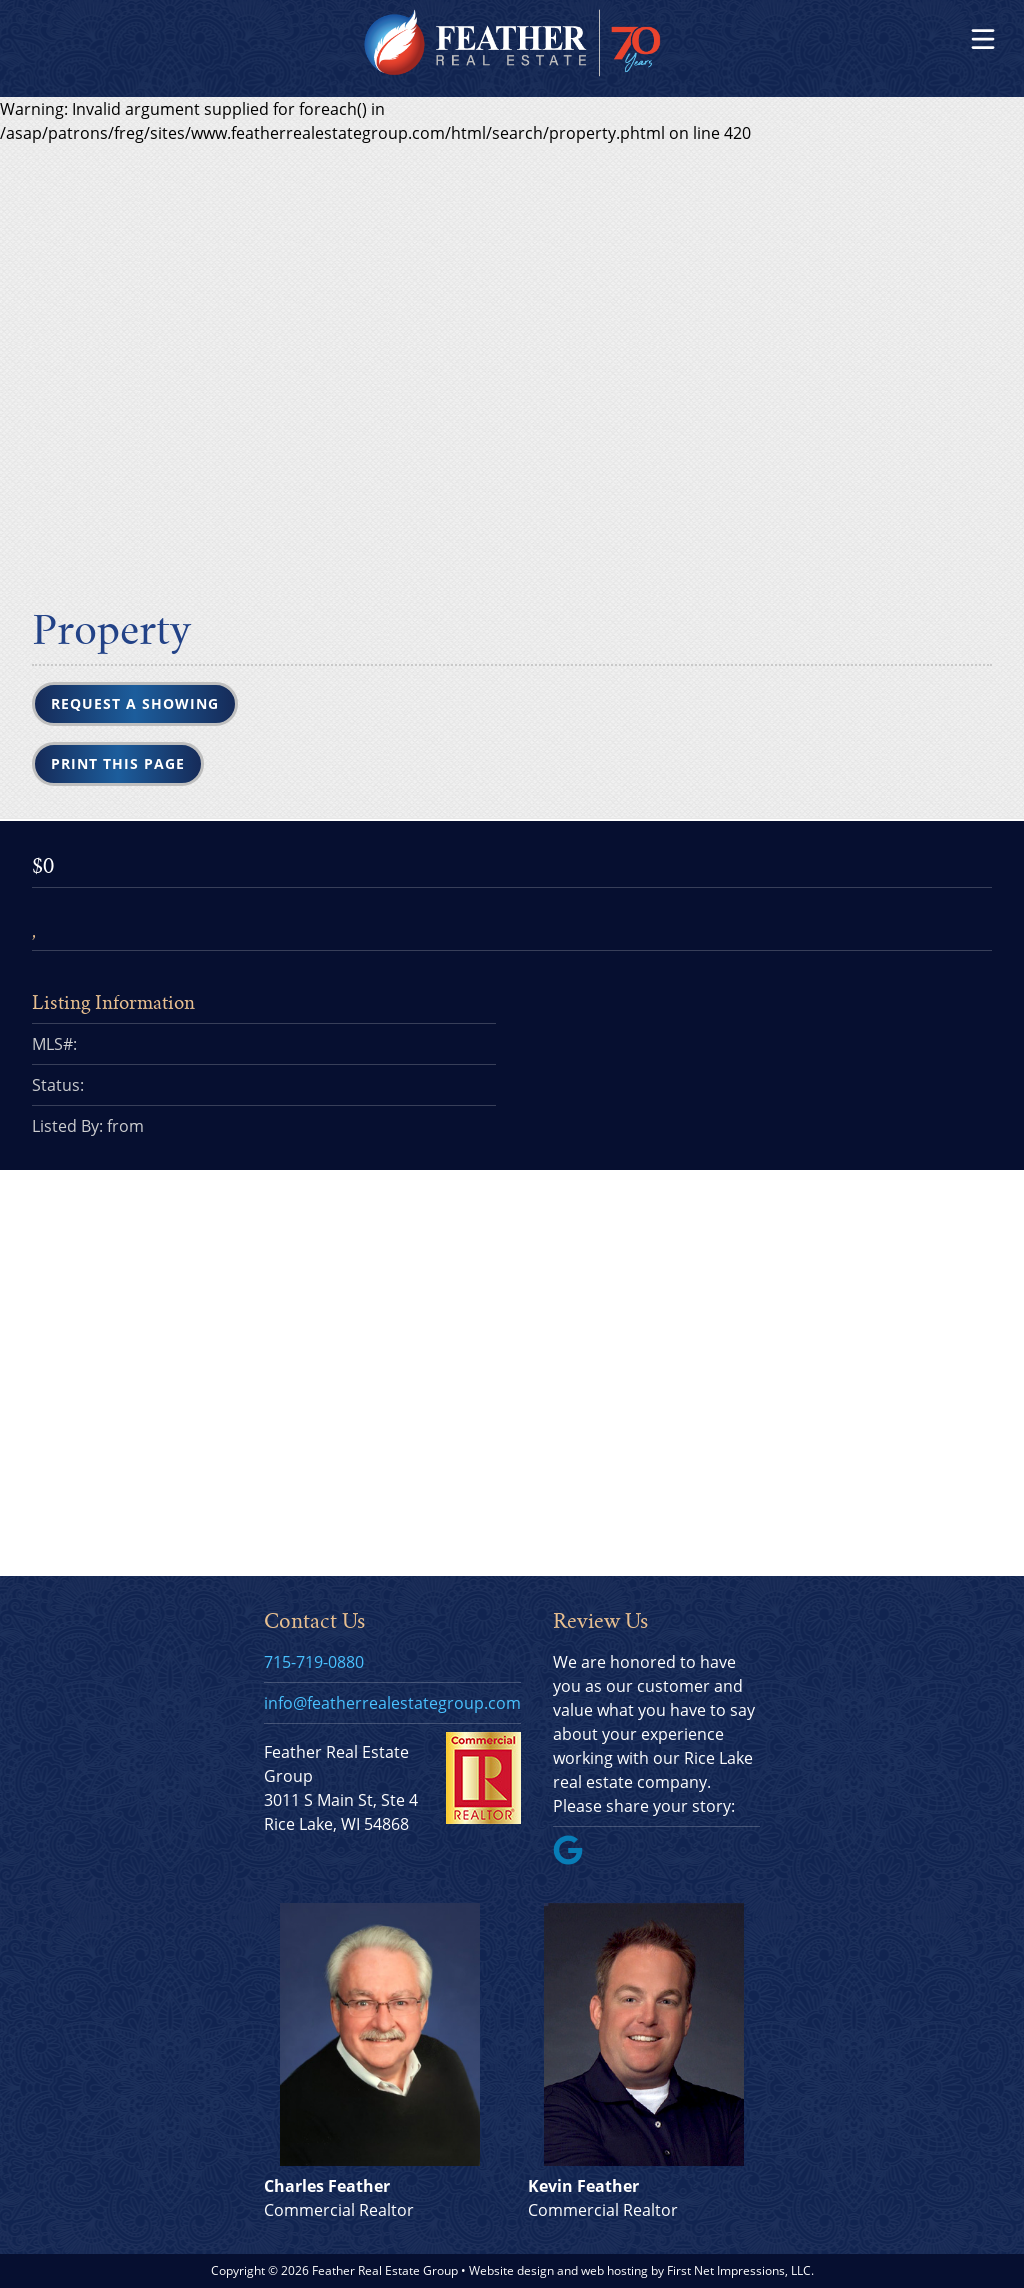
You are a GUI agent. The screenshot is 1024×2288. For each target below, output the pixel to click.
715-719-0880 (314, 1662)
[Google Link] (576, 1859)
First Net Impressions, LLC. (740, 2270)
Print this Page (118, 763)
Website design (511, 2270)
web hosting (614, 2270)
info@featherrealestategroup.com (392, 1703)
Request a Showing (135, 703)
